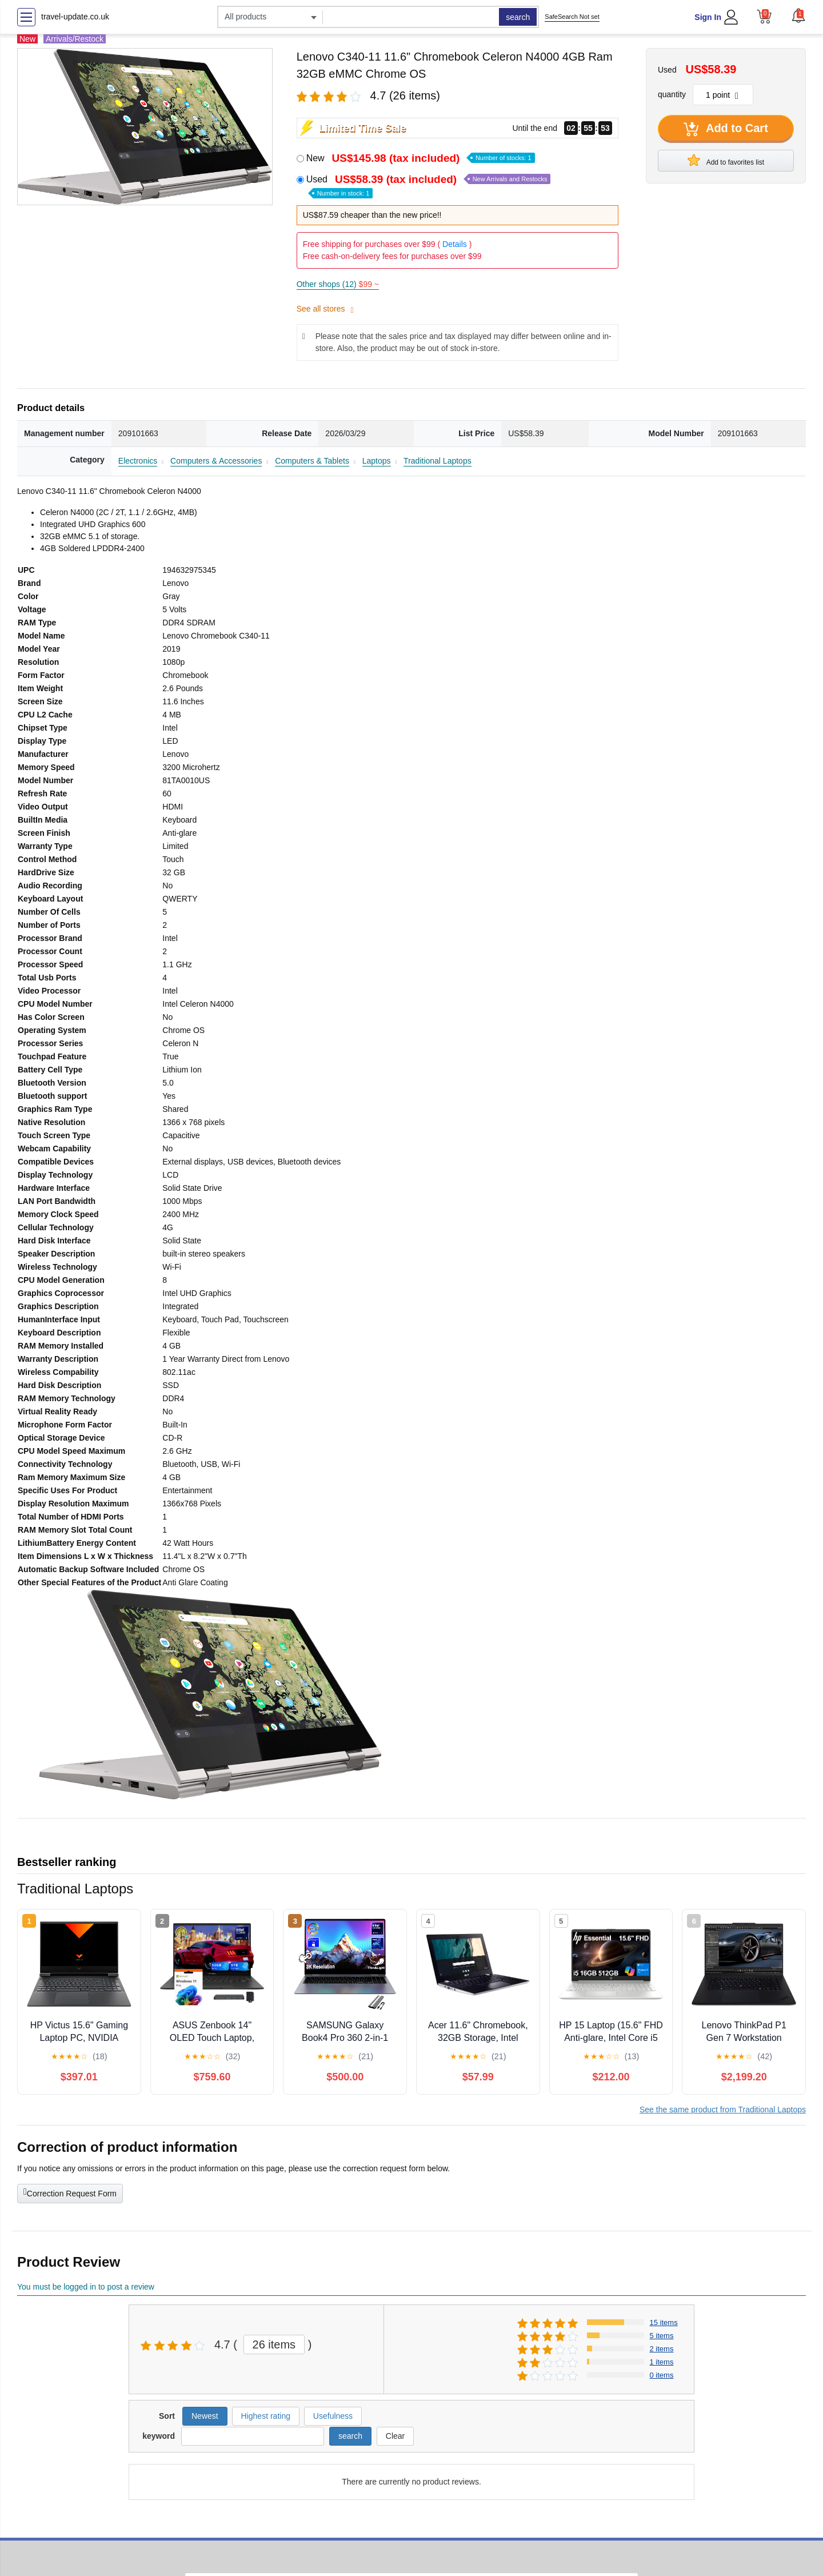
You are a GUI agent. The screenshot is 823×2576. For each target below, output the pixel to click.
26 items (274, 2344)
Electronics (137, 460)
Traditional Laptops (437, 460)
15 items (664, 2322)
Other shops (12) (338, 284)
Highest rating (265, 2416)
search (518, 17)
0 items (662, 2375)
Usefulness (333, 2416)
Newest (204, 2416)
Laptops (376, 460)
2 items (662, 2348)
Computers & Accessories (216, 460)
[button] (798, 15)
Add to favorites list (726, 160)
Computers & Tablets (312, 460)
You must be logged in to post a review (85, 2286)
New (420, 158)
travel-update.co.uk (75, 16)
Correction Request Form (70, 2192)
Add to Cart (726, 129)
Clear (395, 2436)
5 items (662, 2335)
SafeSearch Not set (572, 16)
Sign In (707, 17)
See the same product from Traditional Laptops (723, 2109)
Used (428, 185)
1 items (662, 2362)
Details (454, 244)
